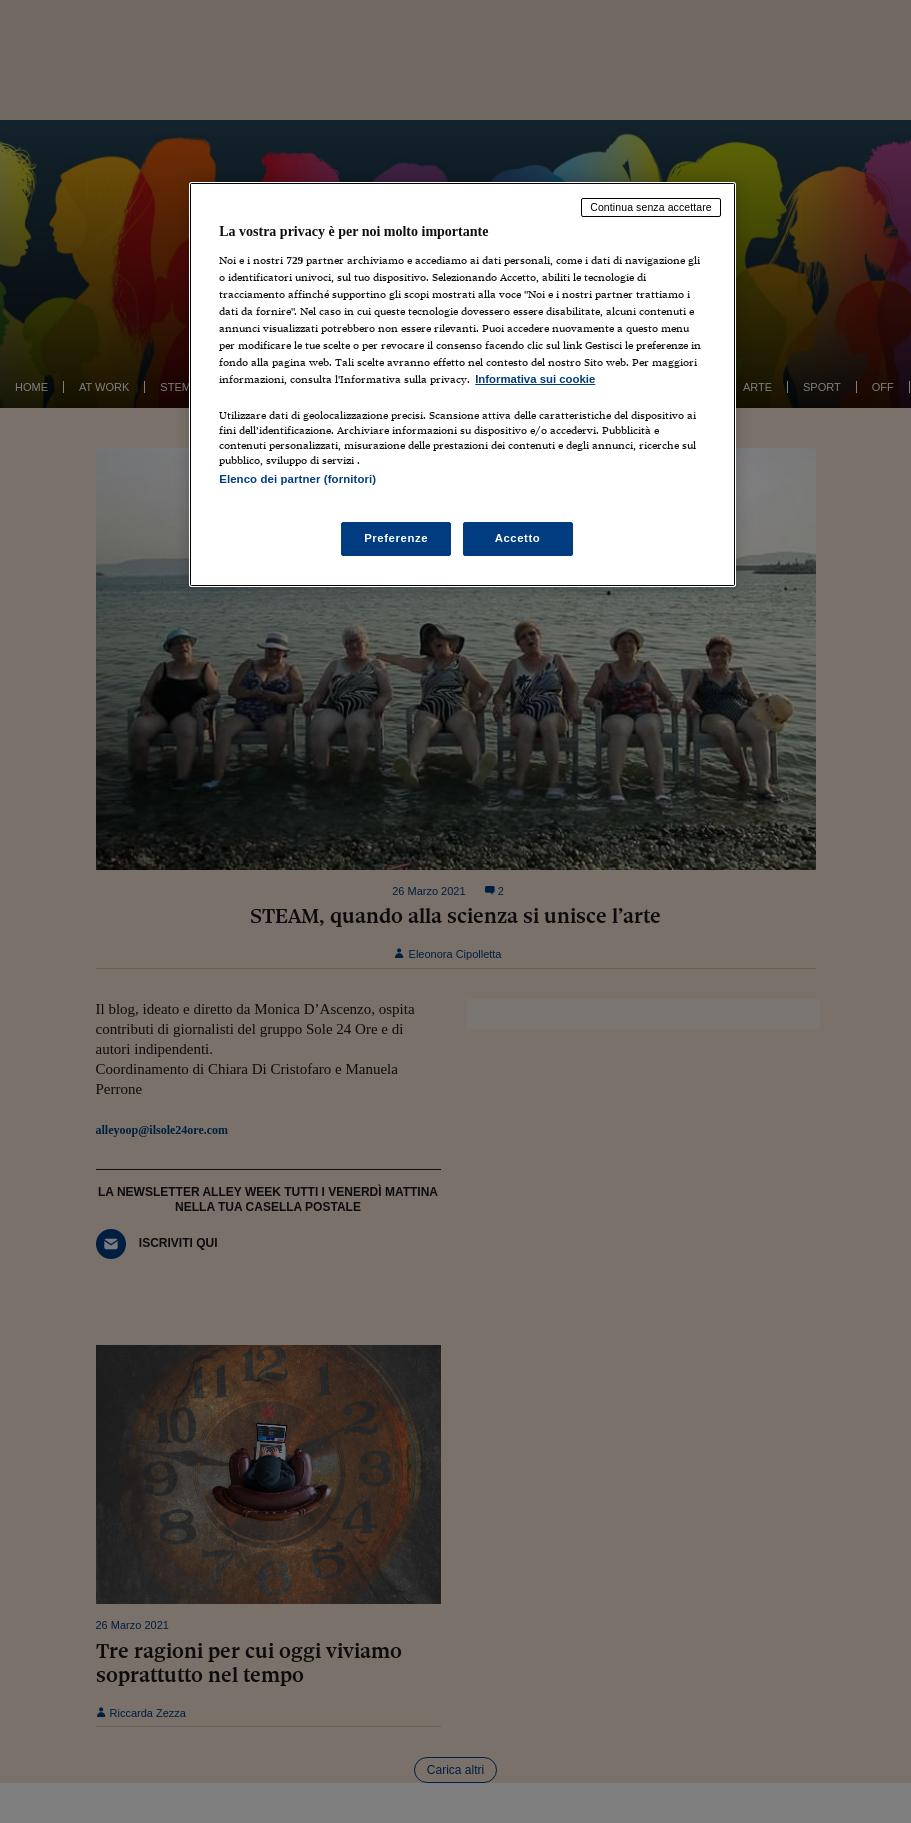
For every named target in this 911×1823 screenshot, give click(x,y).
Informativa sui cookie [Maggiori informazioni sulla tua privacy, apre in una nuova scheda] (535, 379)
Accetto (518, 538)
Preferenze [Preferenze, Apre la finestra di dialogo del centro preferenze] (396, 538)
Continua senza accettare (651, 207)
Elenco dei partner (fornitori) (297, 479)
